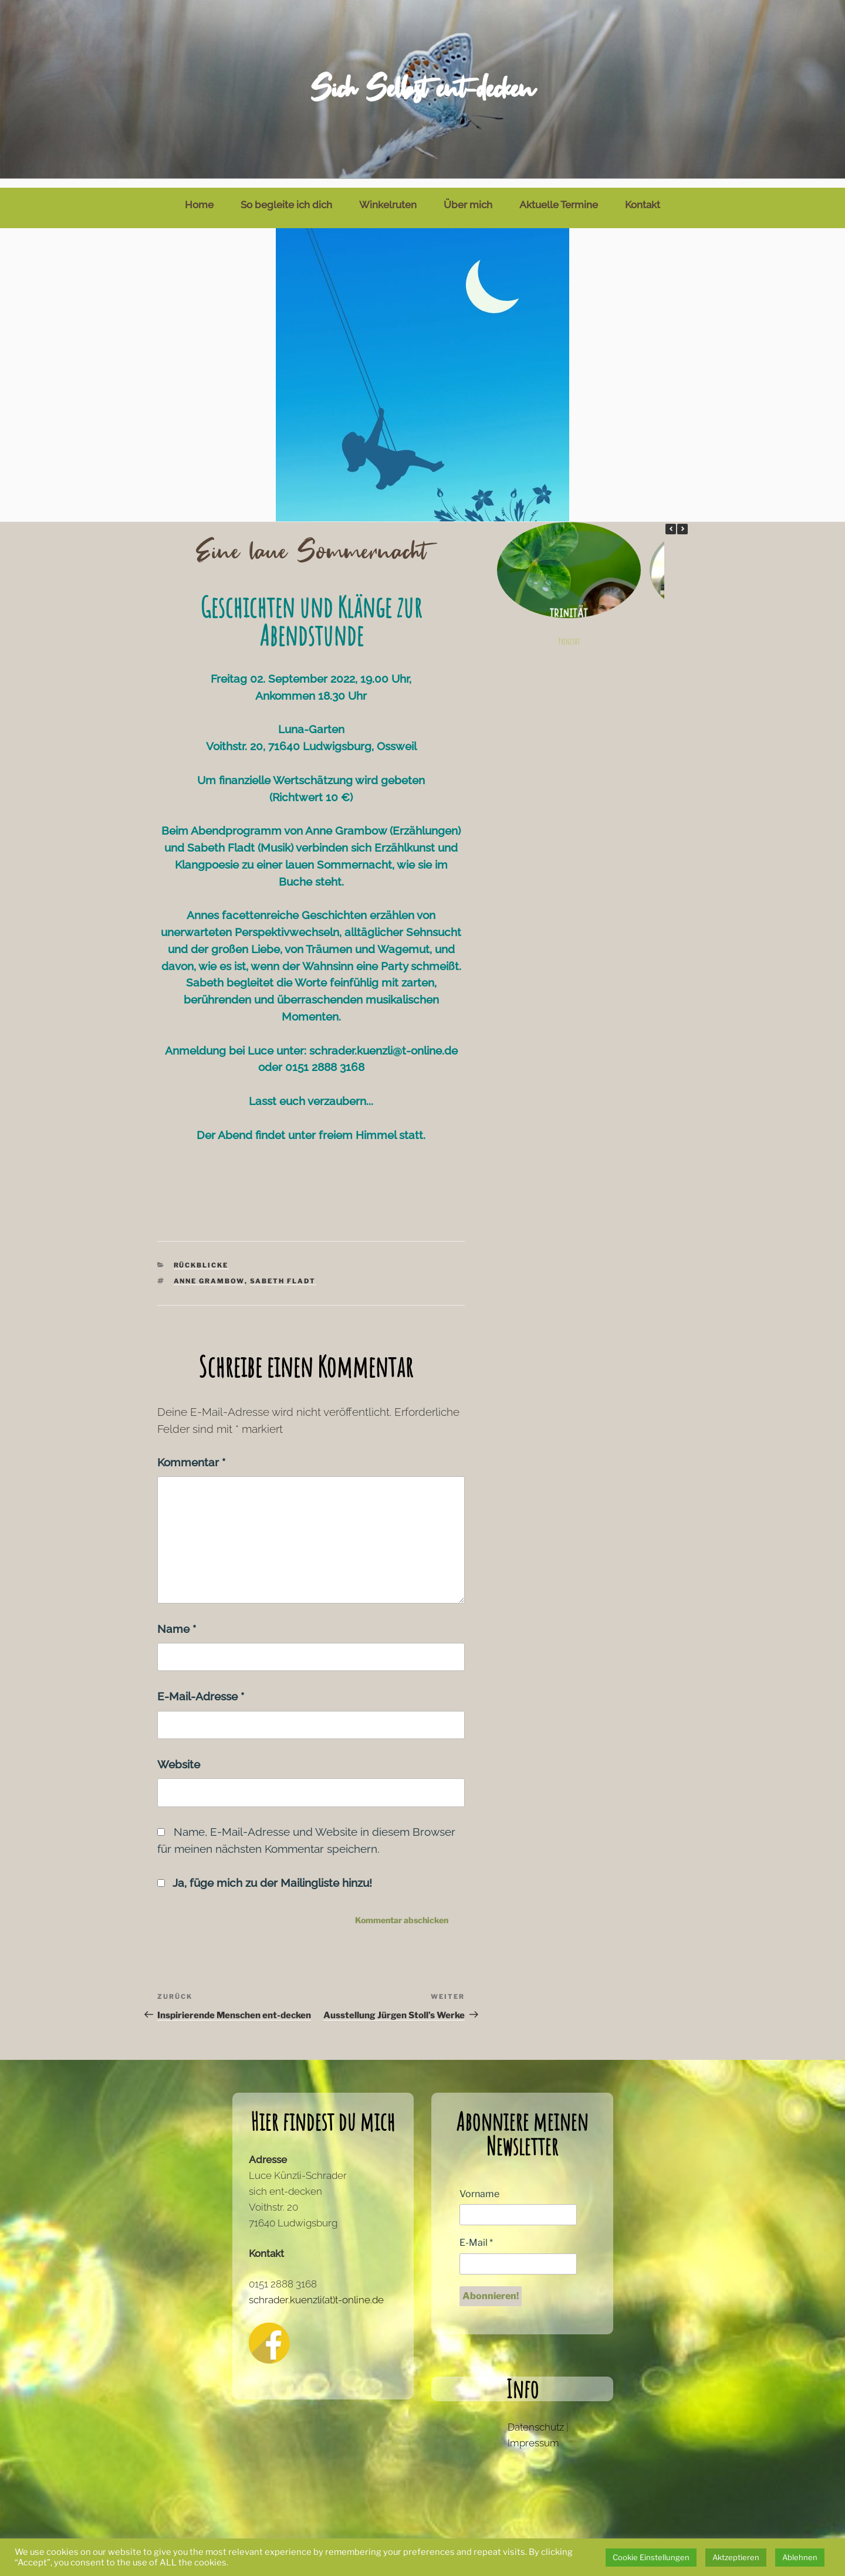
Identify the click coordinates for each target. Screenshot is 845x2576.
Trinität (568, 633)
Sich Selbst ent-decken (422, 89)
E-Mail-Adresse (200, 1687)
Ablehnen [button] (799, 2557)
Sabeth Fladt (283, 1272)
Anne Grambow (209, 1272)
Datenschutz (536, 2418)
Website (178, 1755)
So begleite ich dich (286, 196)
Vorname (479, 2185)
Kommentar (191, 1453)
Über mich (468, 196)
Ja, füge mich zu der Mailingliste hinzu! (264, 1873)
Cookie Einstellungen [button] (651, 2557)
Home (199, 196)
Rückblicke (201, 1256)
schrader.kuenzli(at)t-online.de (316, 2291)
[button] (682, 520)
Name (176, 1620)
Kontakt (642, 196)
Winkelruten (388, 196)
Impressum (533, 2434)
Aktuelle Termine (558, 196)
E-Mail (476, 2234)
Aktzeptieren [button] (735, 2557)
